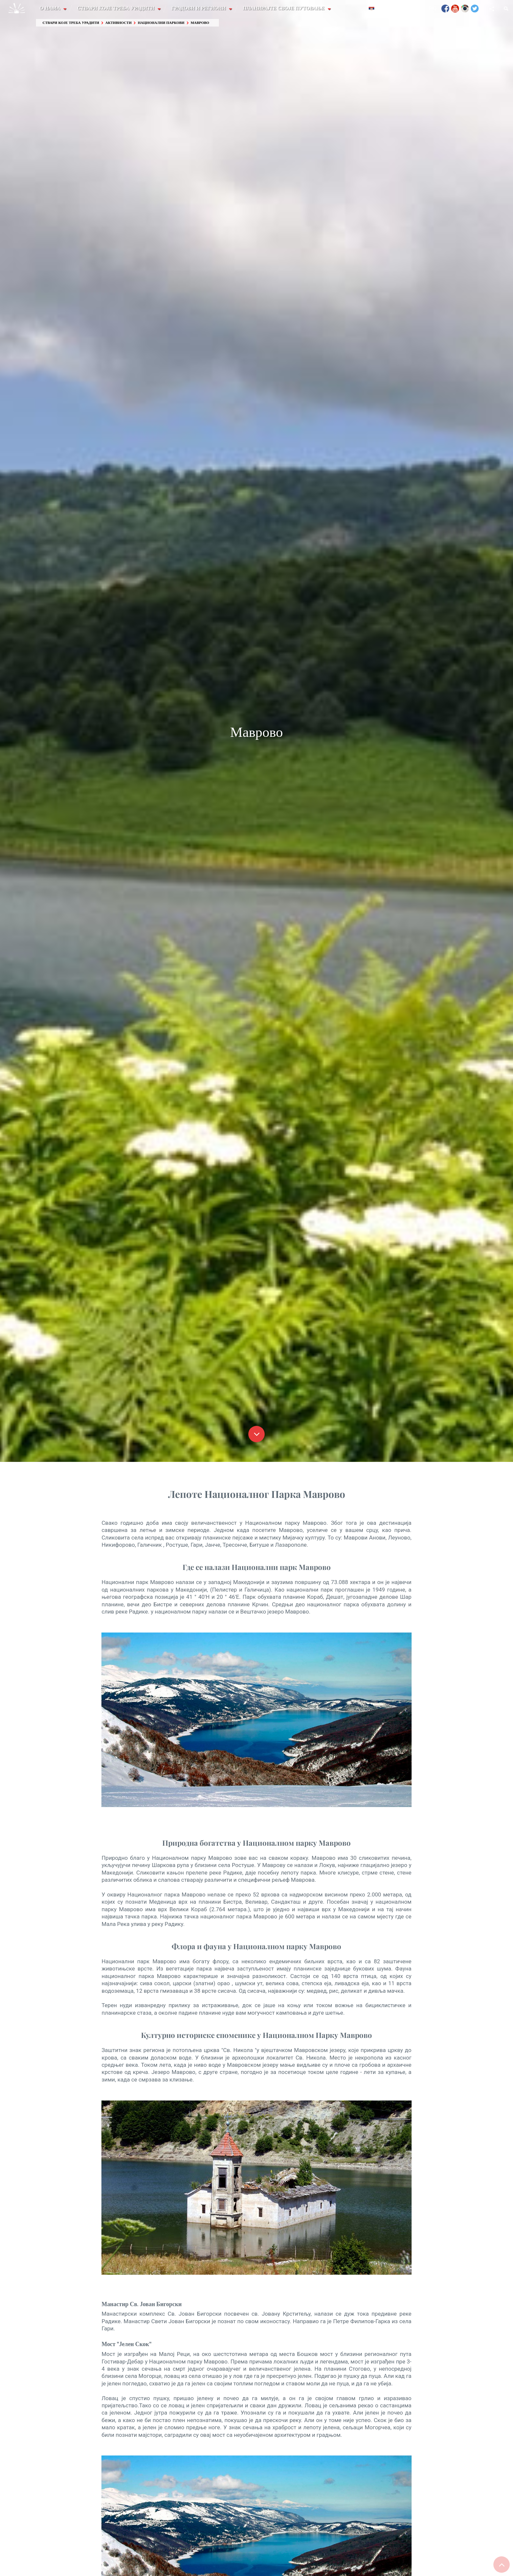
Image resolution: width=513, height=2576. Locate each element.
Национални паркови (161, 23)
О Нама (50, 8)
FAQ (432, 8)
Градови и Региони (200, 8)
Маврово (200, 23)
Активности (118, 23)
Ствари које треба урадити (116, 8)
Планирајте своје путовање (285, 8)
